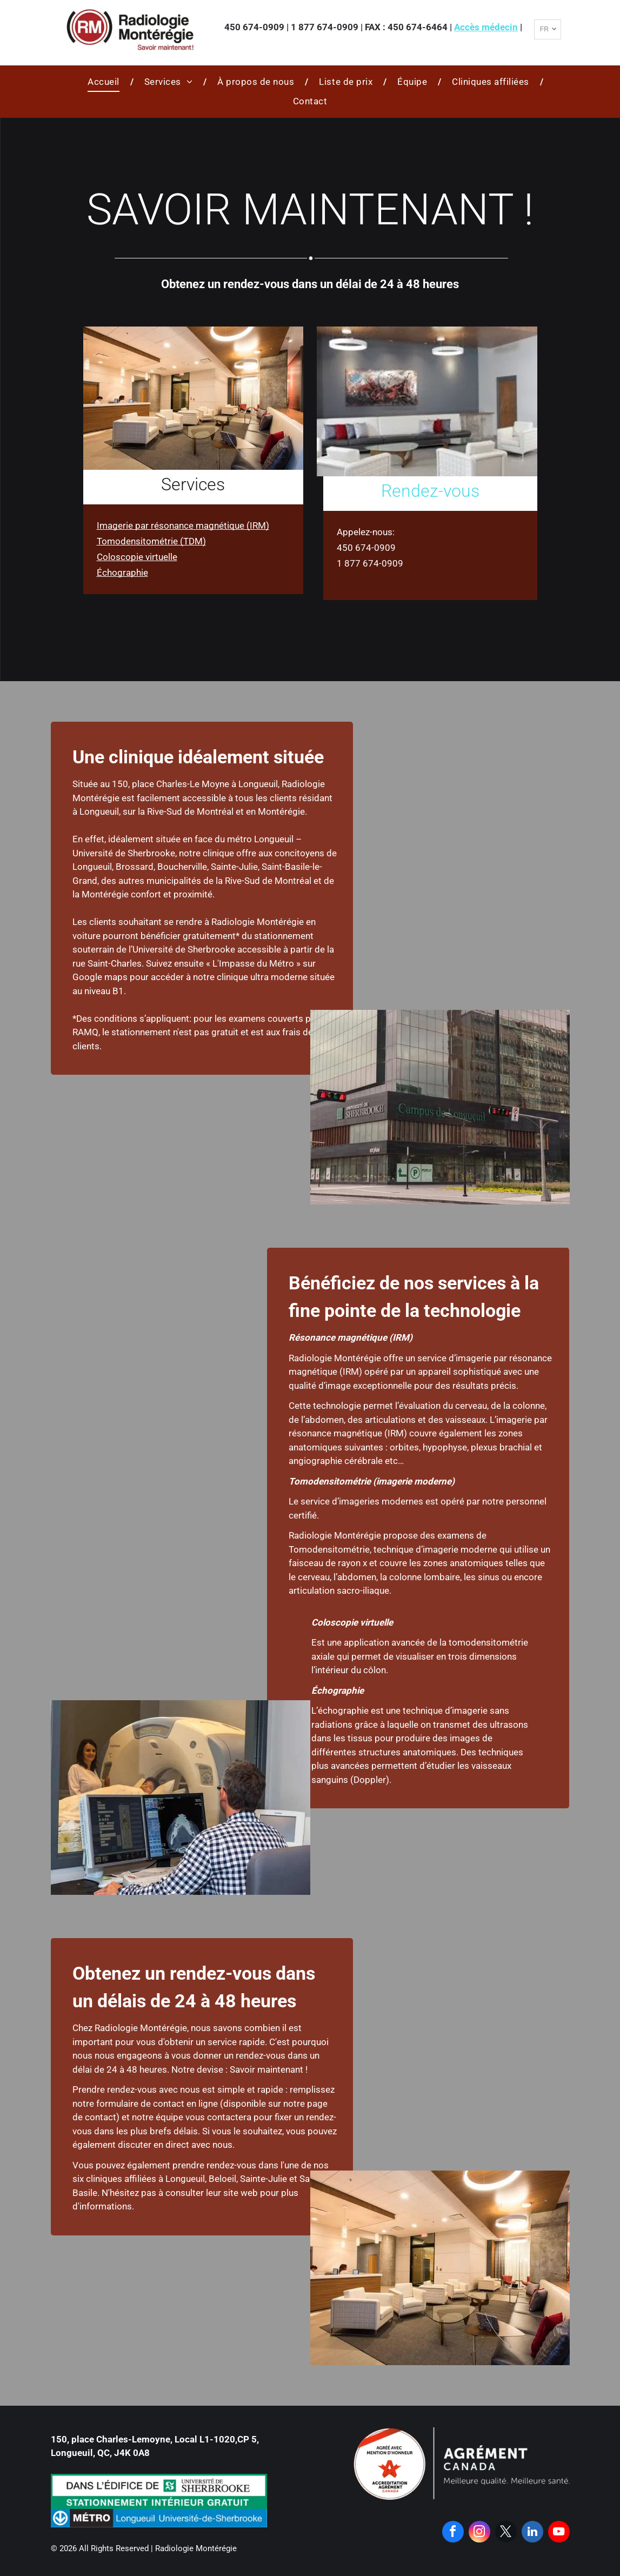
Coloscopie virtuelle (137, 556)
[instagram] (479, 2533)
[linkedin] (532, 2533)
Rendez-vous (430, 491)
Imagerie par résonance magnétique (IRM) (183, 525)
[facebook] (453, 2533)
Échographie (122, 572)
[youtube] (559, 2533)
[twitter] (506, 2533)
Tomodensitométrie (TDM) (151, 541)
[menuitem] (105, 81)
